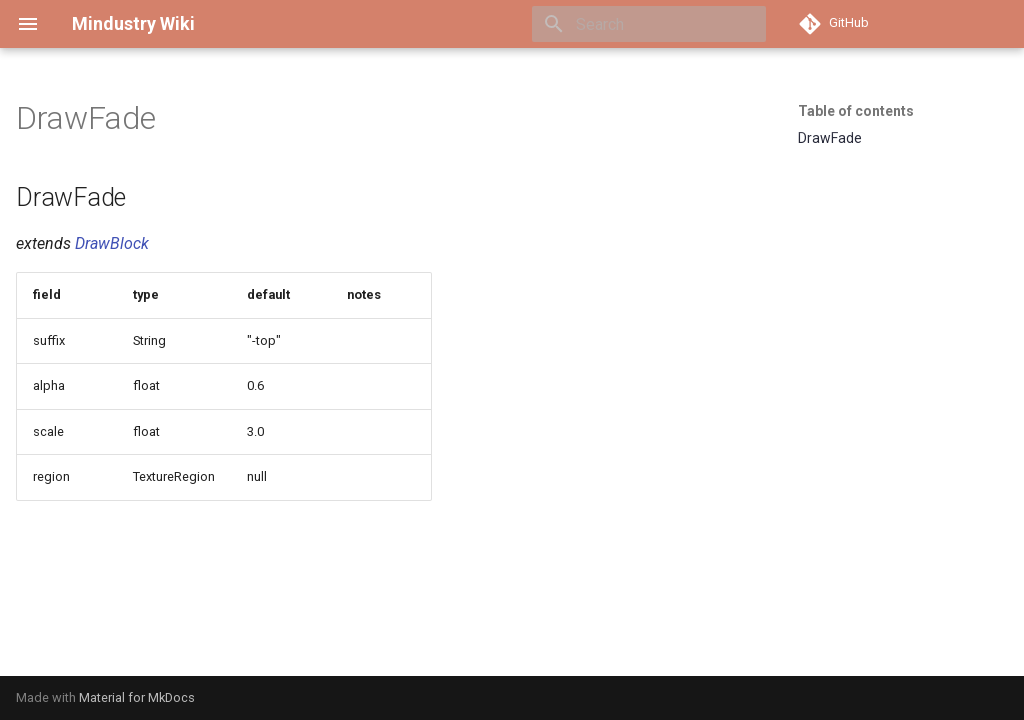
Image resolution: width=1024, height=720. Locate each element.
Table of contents (856, 111)
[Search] (649, 24)
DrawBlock (112, 243)
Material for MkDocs (137, 697)
